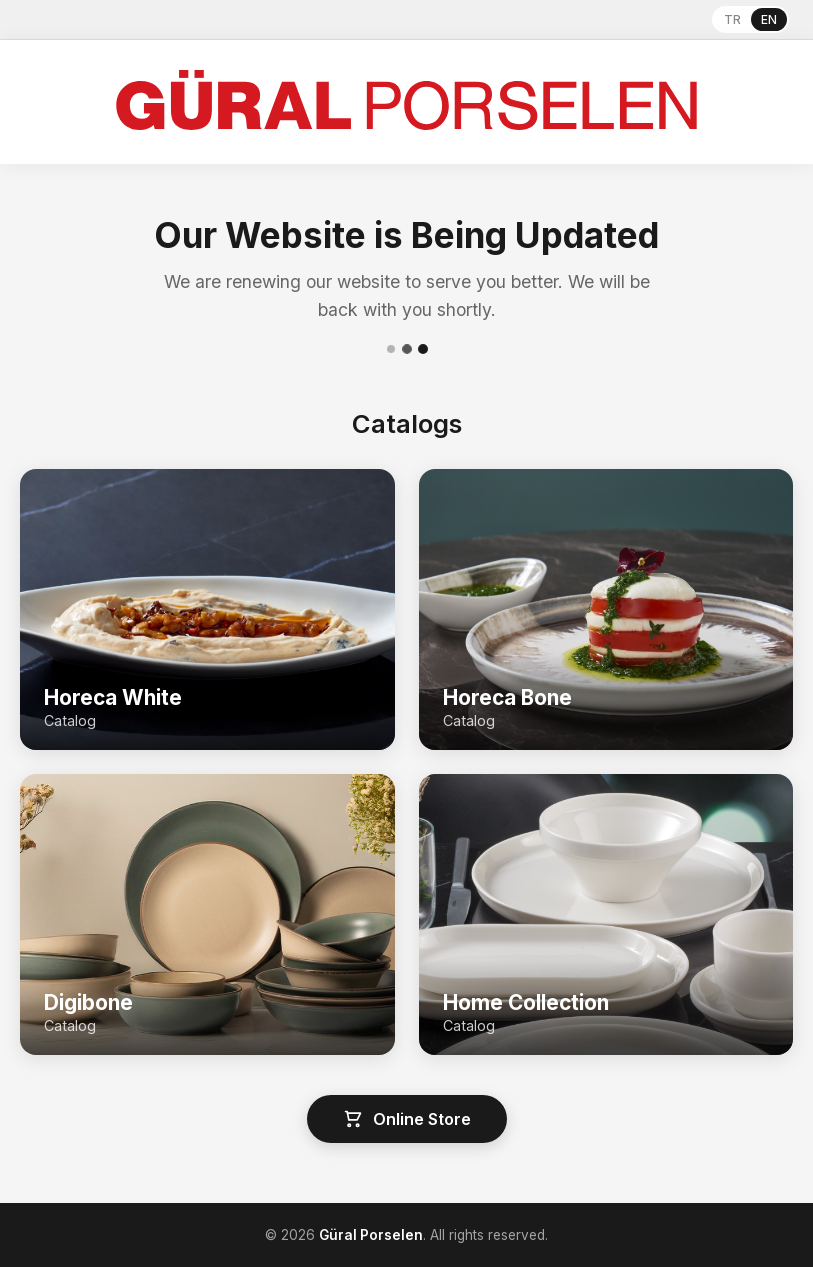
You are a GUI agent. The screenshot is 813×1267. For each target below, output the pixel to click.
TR (732, 19)
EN (769, 19)
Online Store (407, 1119)
